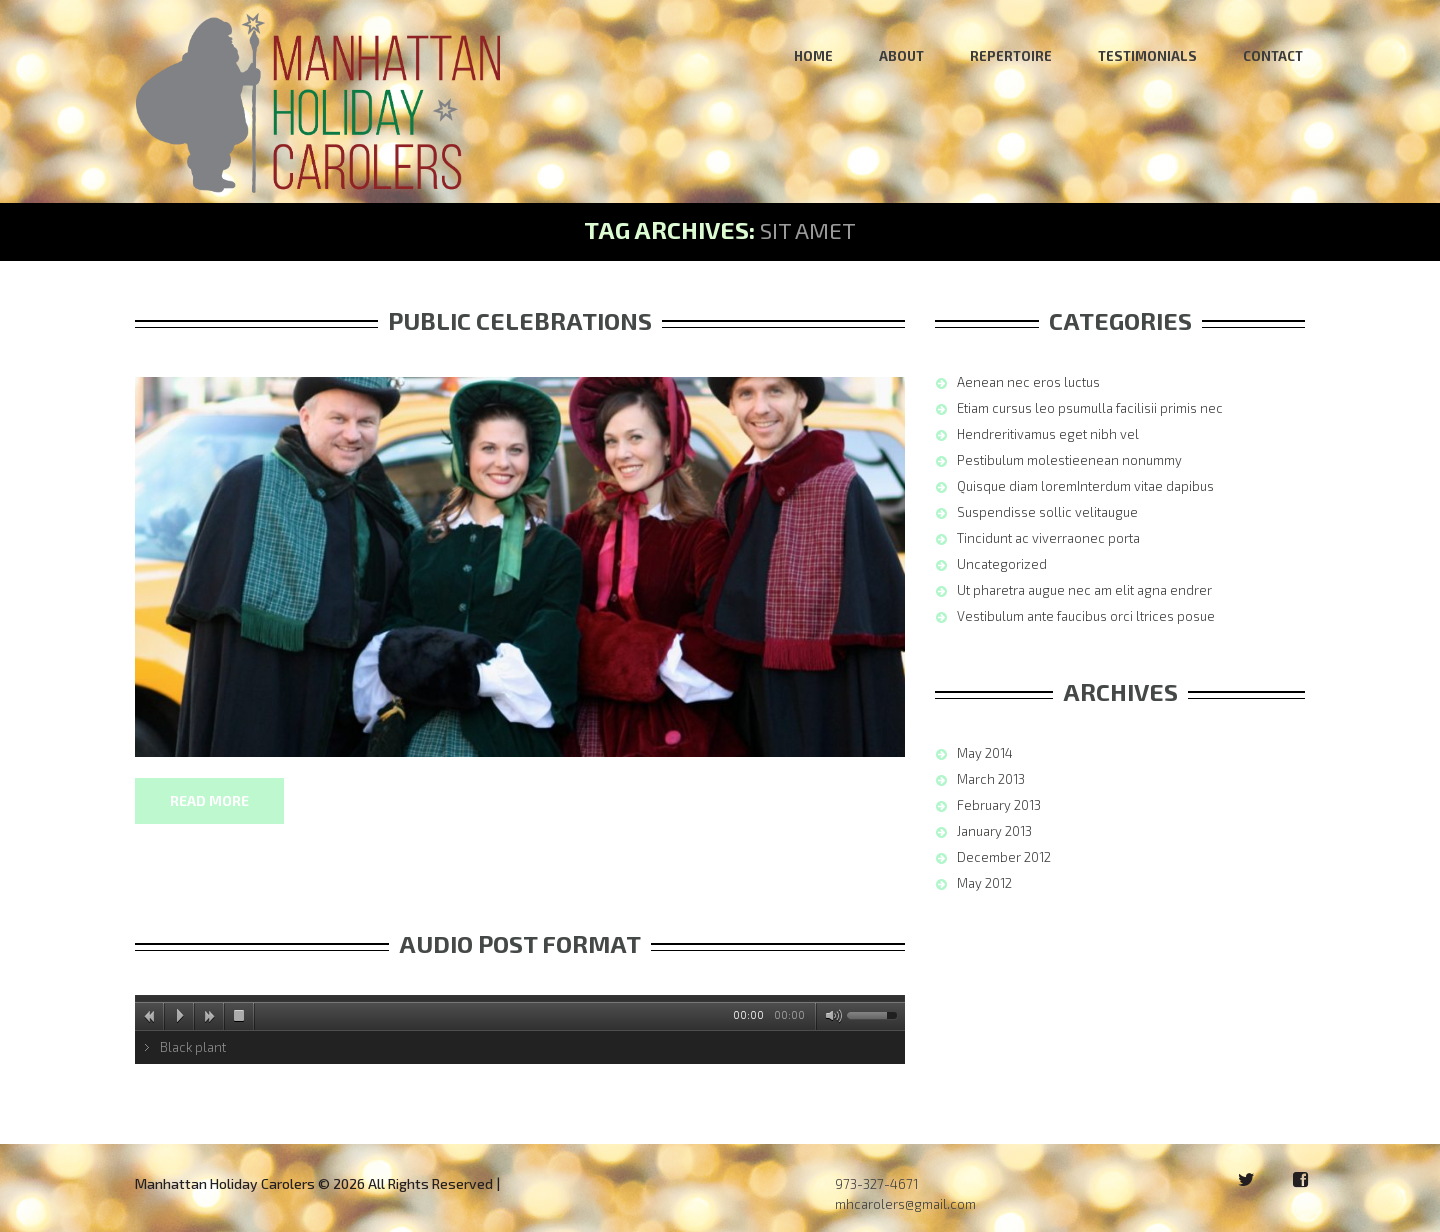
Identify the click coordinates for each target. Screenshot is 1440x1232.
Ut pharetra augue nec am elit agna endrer (1084, 590)
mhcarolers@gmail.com (905, 1204)
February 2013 (999, 805)
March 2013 (991, 779)
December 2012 (1004, 857)
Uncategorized (1002, 564)
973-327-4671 (876, 1184)
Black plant (193, 1047)
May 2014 (985, 753)
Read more (209, 800)
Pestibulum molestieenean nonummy (1069, 460)
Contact (1273, 56)
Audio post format (520, 943)
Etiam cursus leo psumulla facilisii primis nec (1090, 408)
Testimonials (1147, 56)
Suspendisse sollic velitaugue (1047, 512)
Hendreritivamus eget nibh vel (1048, 434)
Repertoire (1011, 56)
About (901, 56)
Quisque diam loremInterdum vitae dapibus (1085, 486)
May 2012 (984, 883)
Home (813, 56)
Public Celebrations (520, 320)
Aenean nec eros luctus (1028, 382)
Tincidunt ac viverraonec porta (1048, 538)
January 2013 (994, 831)
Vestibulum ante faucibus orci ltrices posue (1086, 616)
